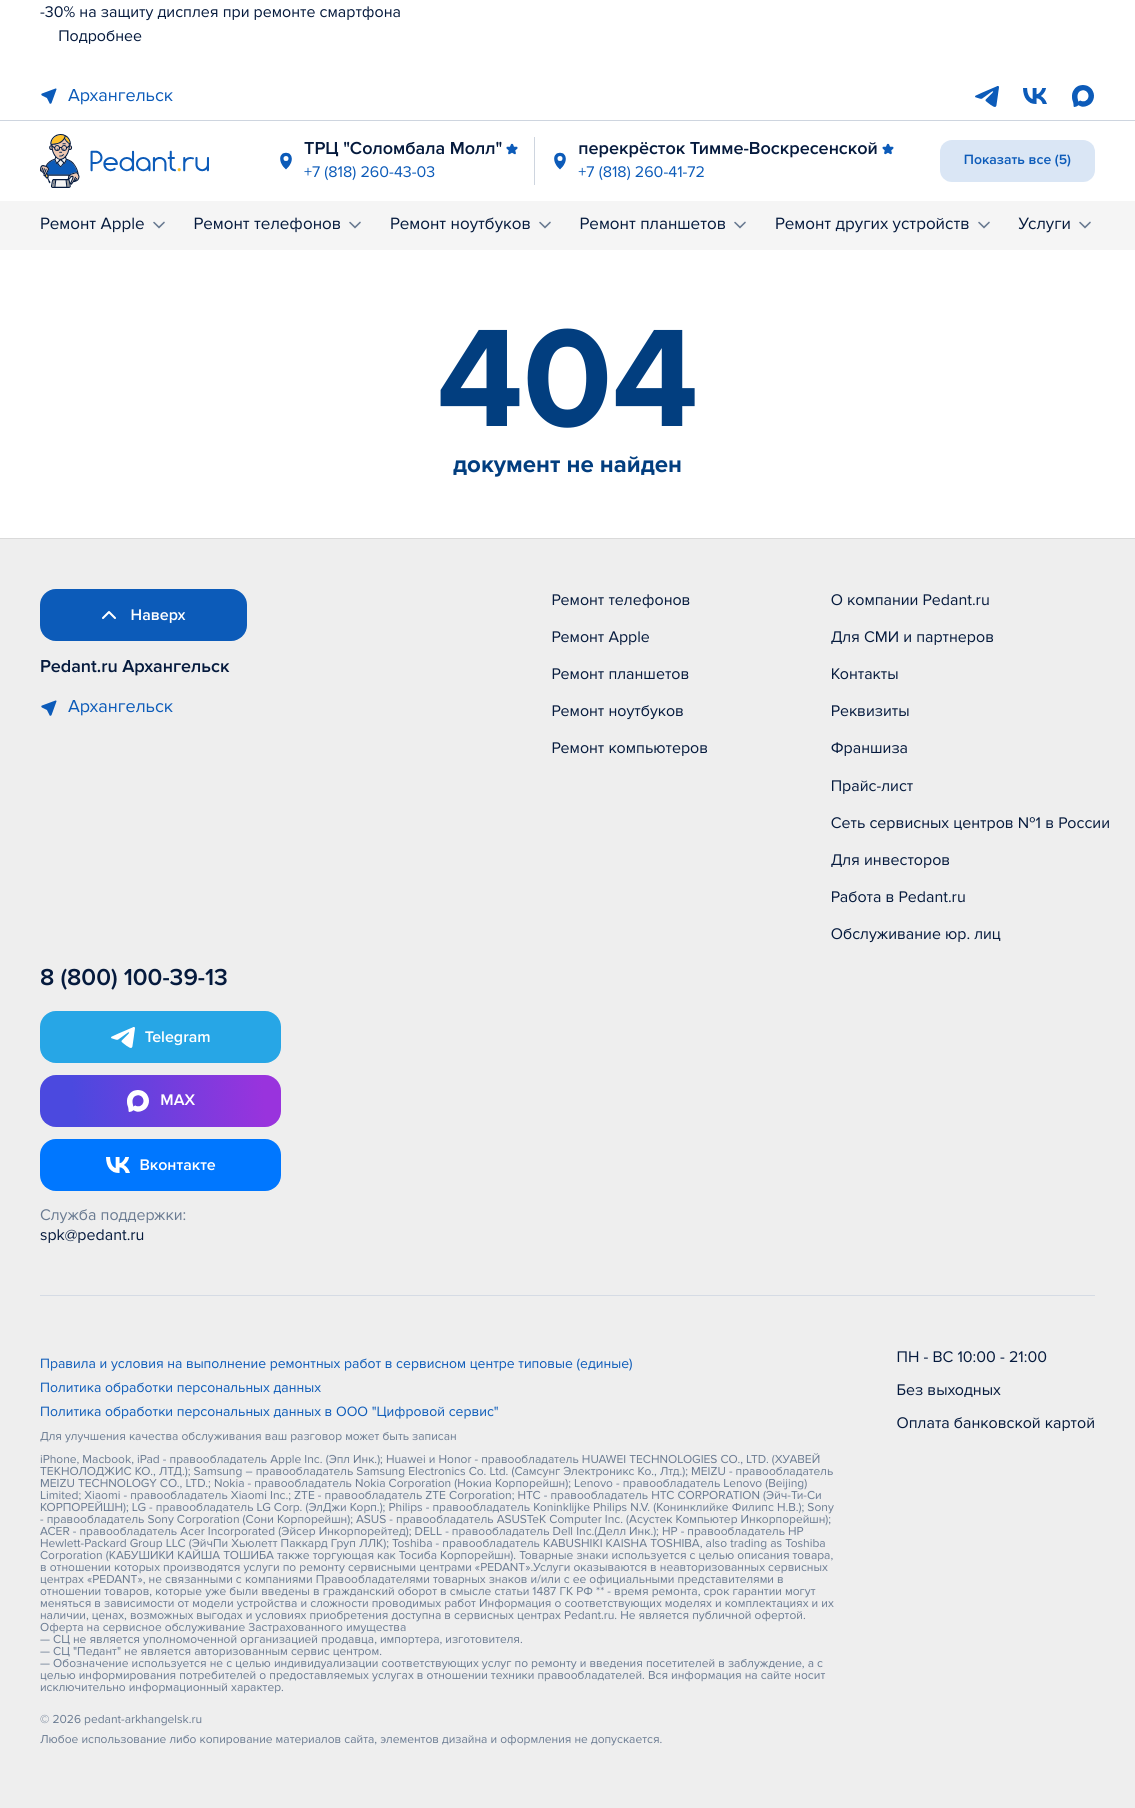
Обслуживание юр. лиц (916, 934)
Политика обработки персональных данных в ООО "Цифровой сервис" (269, 1413)
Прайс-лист (872, 786)
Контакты (865, 674)
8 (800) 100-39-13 (134, 978)
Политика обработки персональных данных (180, 1389)
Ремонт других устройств (884, 224)
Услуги (1056, 224)
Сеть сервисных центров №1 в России (970, 823)
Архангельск (106, 96)
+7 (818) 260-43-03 (369, 172)
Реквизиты (870, 711)
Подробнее (91, 36)
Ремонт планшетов (665, 224)
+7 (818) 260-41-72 (641, 172)
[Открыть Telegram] (160, 1037)
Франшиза (869, 748)
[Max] (1083, 96)
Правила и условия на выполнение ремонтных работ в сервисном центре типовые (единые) (336, 1365)
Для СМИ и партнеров (912, 637)
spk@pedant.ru (92, 1235)
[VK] (1035, 96)
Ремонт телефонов (279, 224)
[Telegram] (987, 96)
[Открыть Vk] (160, 1165)
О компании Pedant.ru (910, 600)
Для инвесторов (891, 860)
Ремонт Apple (104, 224)
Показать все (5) (1017, 160)
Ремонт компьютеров (629, 748)
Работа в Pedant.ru (898, 897)
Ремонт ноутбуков (472, 224)
